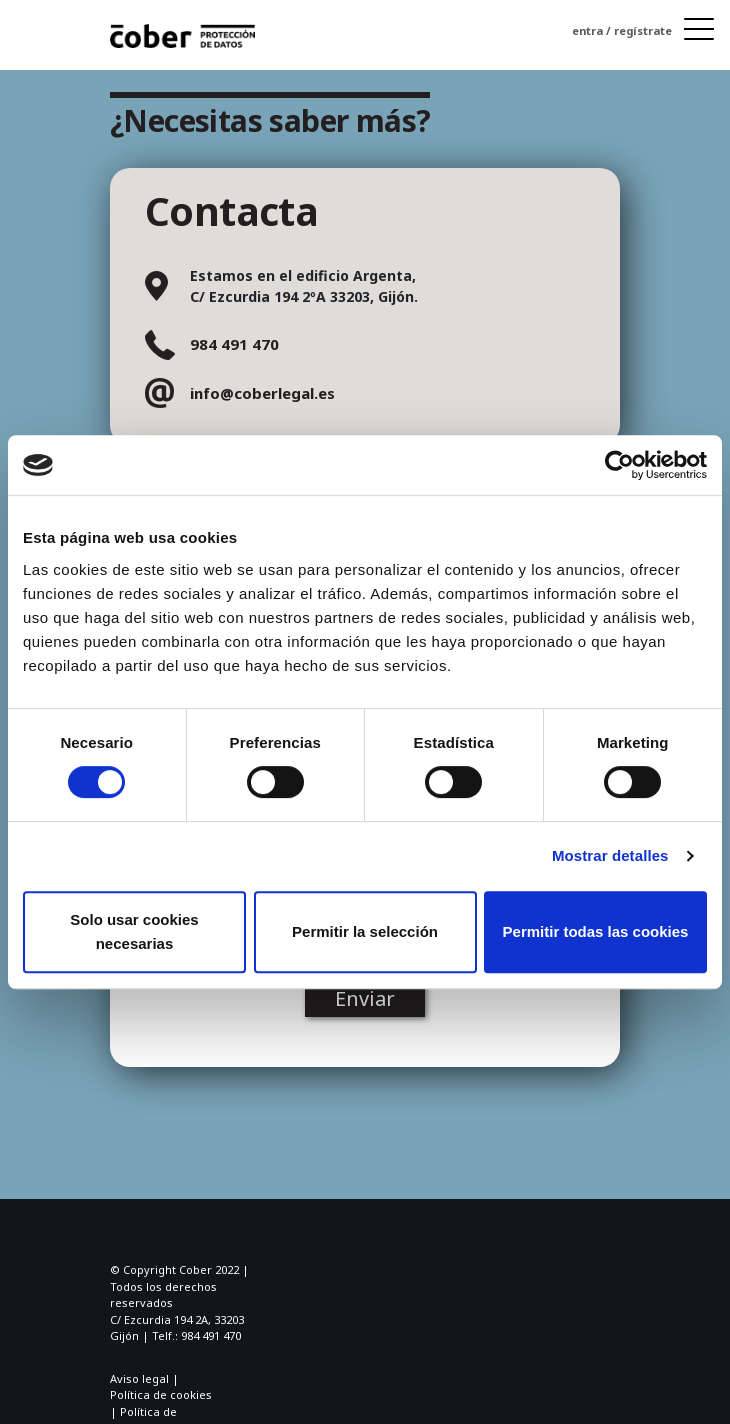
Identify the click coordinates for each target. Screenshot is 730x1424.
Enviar (365, 998)
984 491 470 (234, 344)
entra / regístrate (622, 30)
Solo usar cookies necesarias (134, 931)
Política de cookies (161, 1394)
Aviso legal (139, 1378)
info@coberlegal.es (262, 393)
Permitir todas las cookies (596, 931)
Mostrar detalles (610, 855)
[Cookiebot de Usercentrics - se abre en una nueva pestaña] (619, 465)
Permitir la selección (365, 931)
